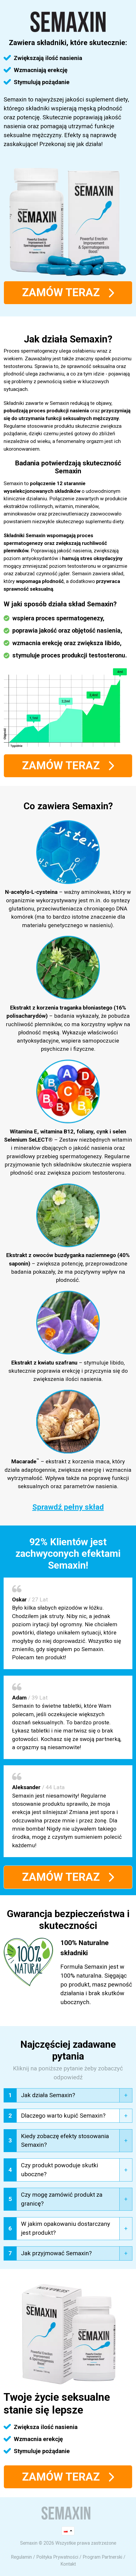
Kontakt (68, 2564)
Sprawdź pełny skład (68, 1507)
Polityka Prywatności (57, 2557)
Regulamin (21, 2557)
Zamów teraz (68, 292)
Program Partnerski (102, 2557)
